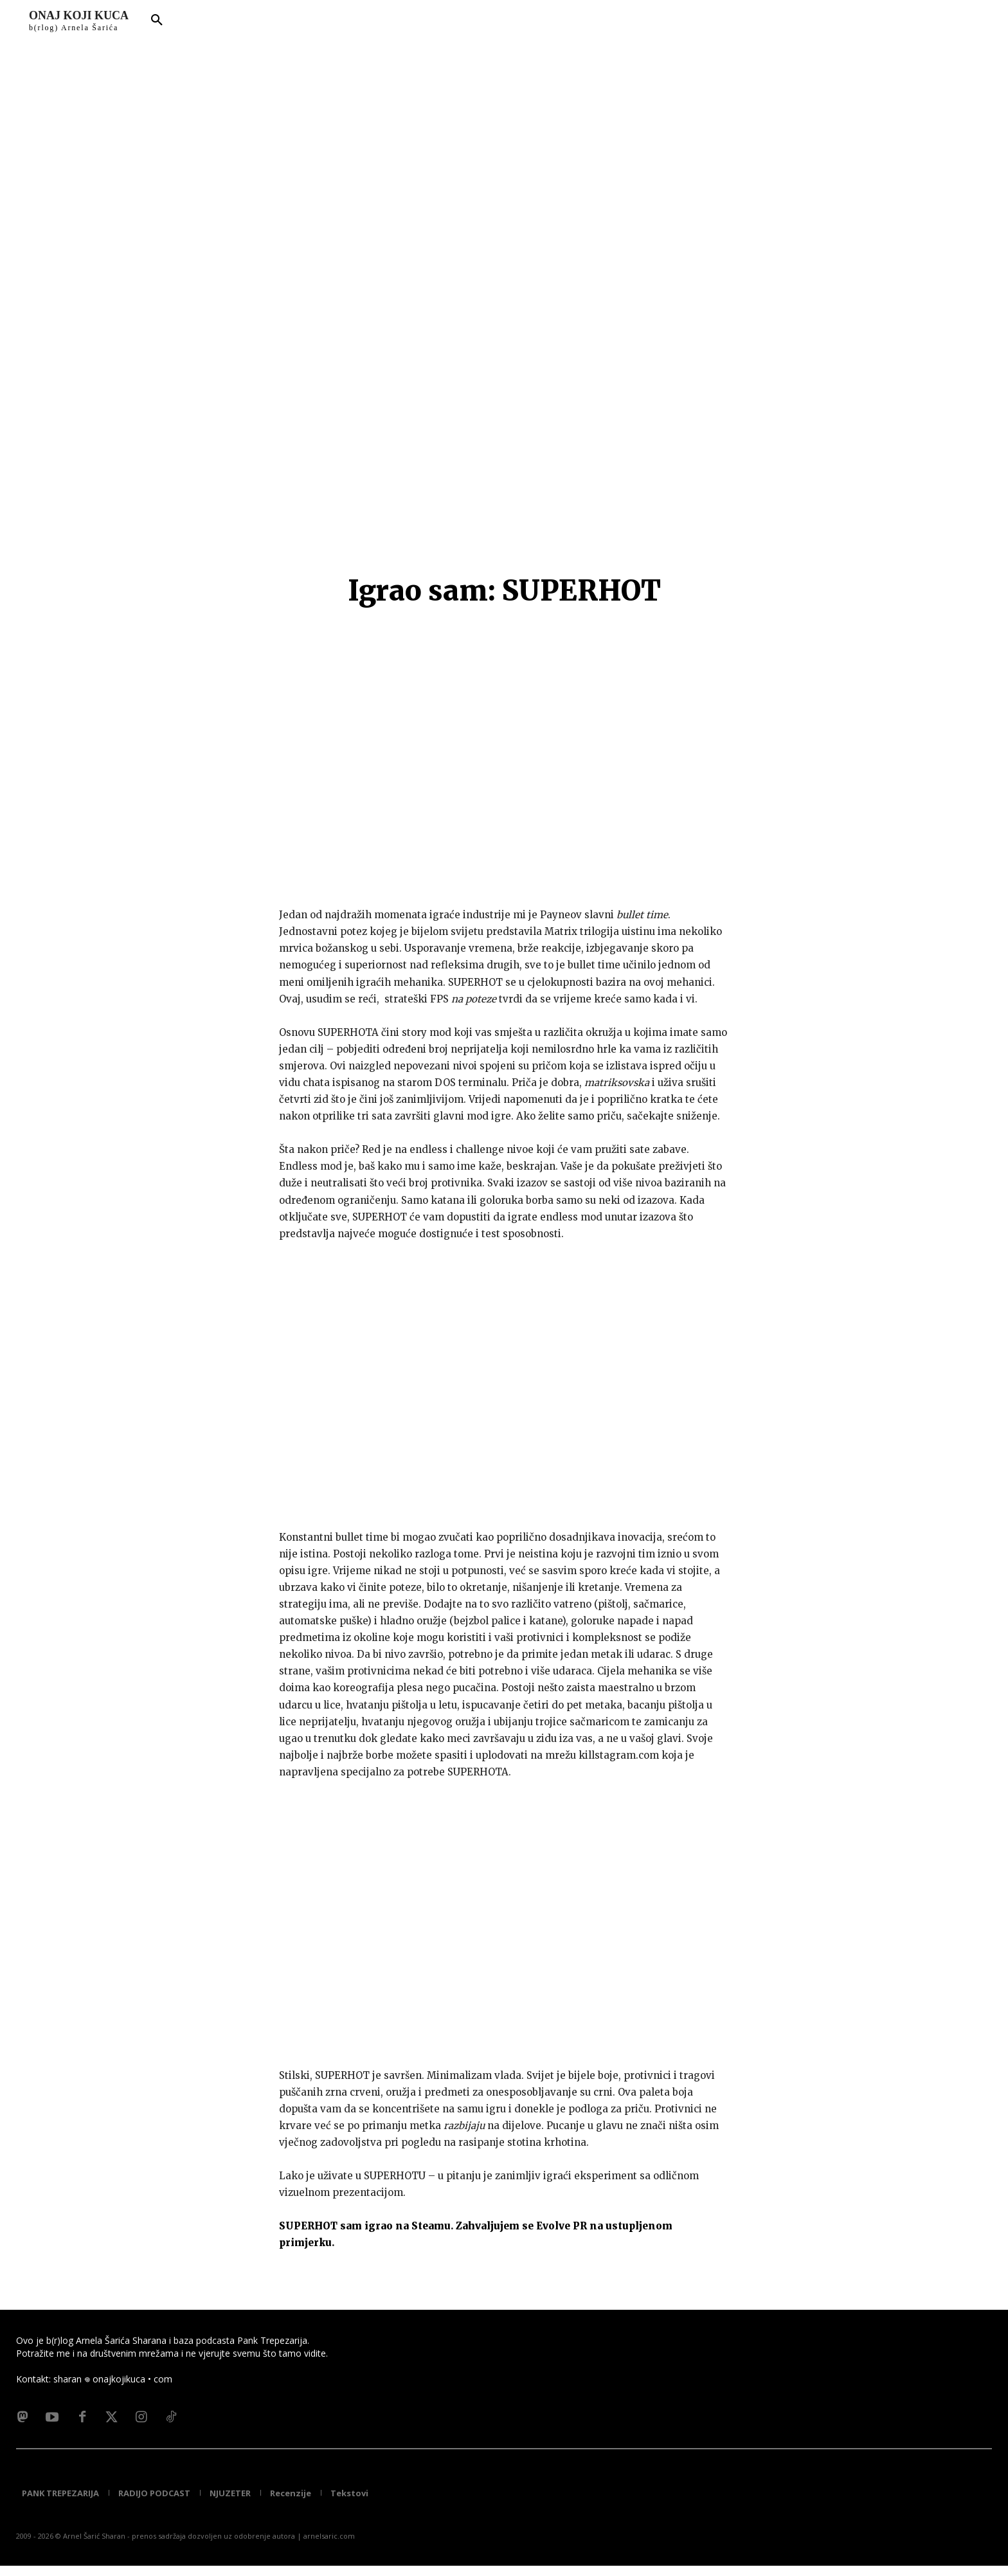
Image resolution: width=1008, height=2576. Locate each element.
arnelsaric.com (329, 2546)
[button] (156, 20)
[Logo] (79, 21)
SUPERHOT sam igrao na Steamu (365, 2226)
